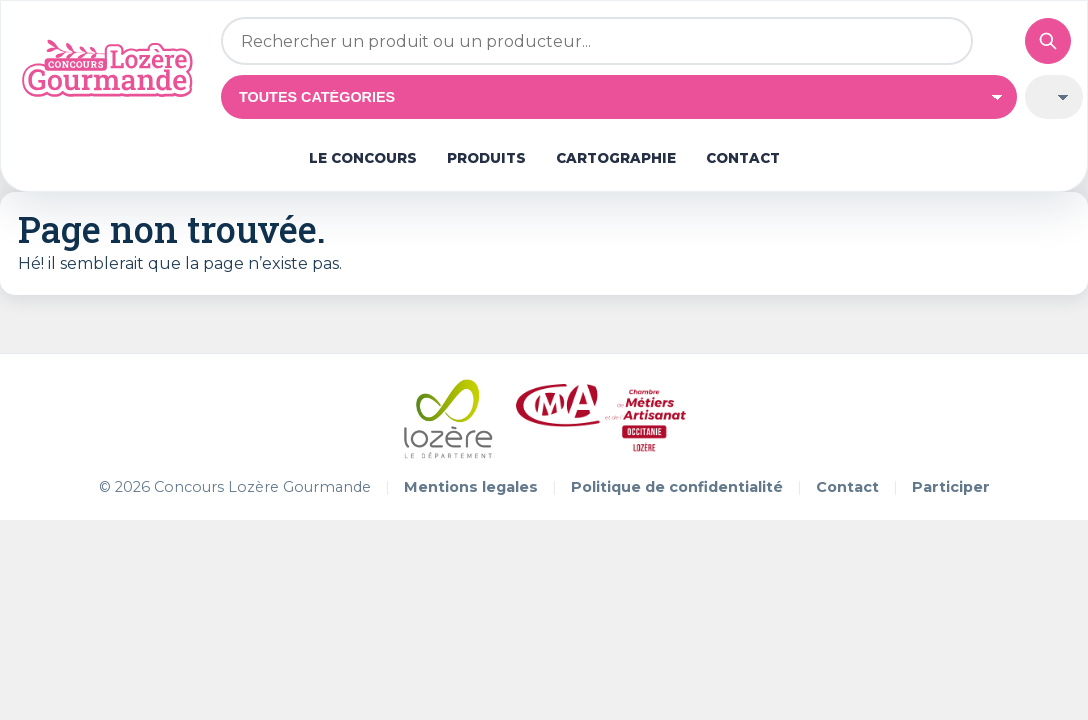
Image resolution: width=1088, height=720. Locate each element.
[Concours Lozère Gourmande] (112, 68)
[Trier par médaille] (1054, 97)
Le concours (363, 158)
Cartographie (616, 158)
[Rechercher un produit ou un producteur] (597, 41)
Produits (486, 158)
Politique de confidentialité (677, 487)
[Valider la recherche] (1048, 41)
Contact (743, 158)
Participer (951, 487)
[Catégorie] (619, 97)
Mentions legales (471, 487)
